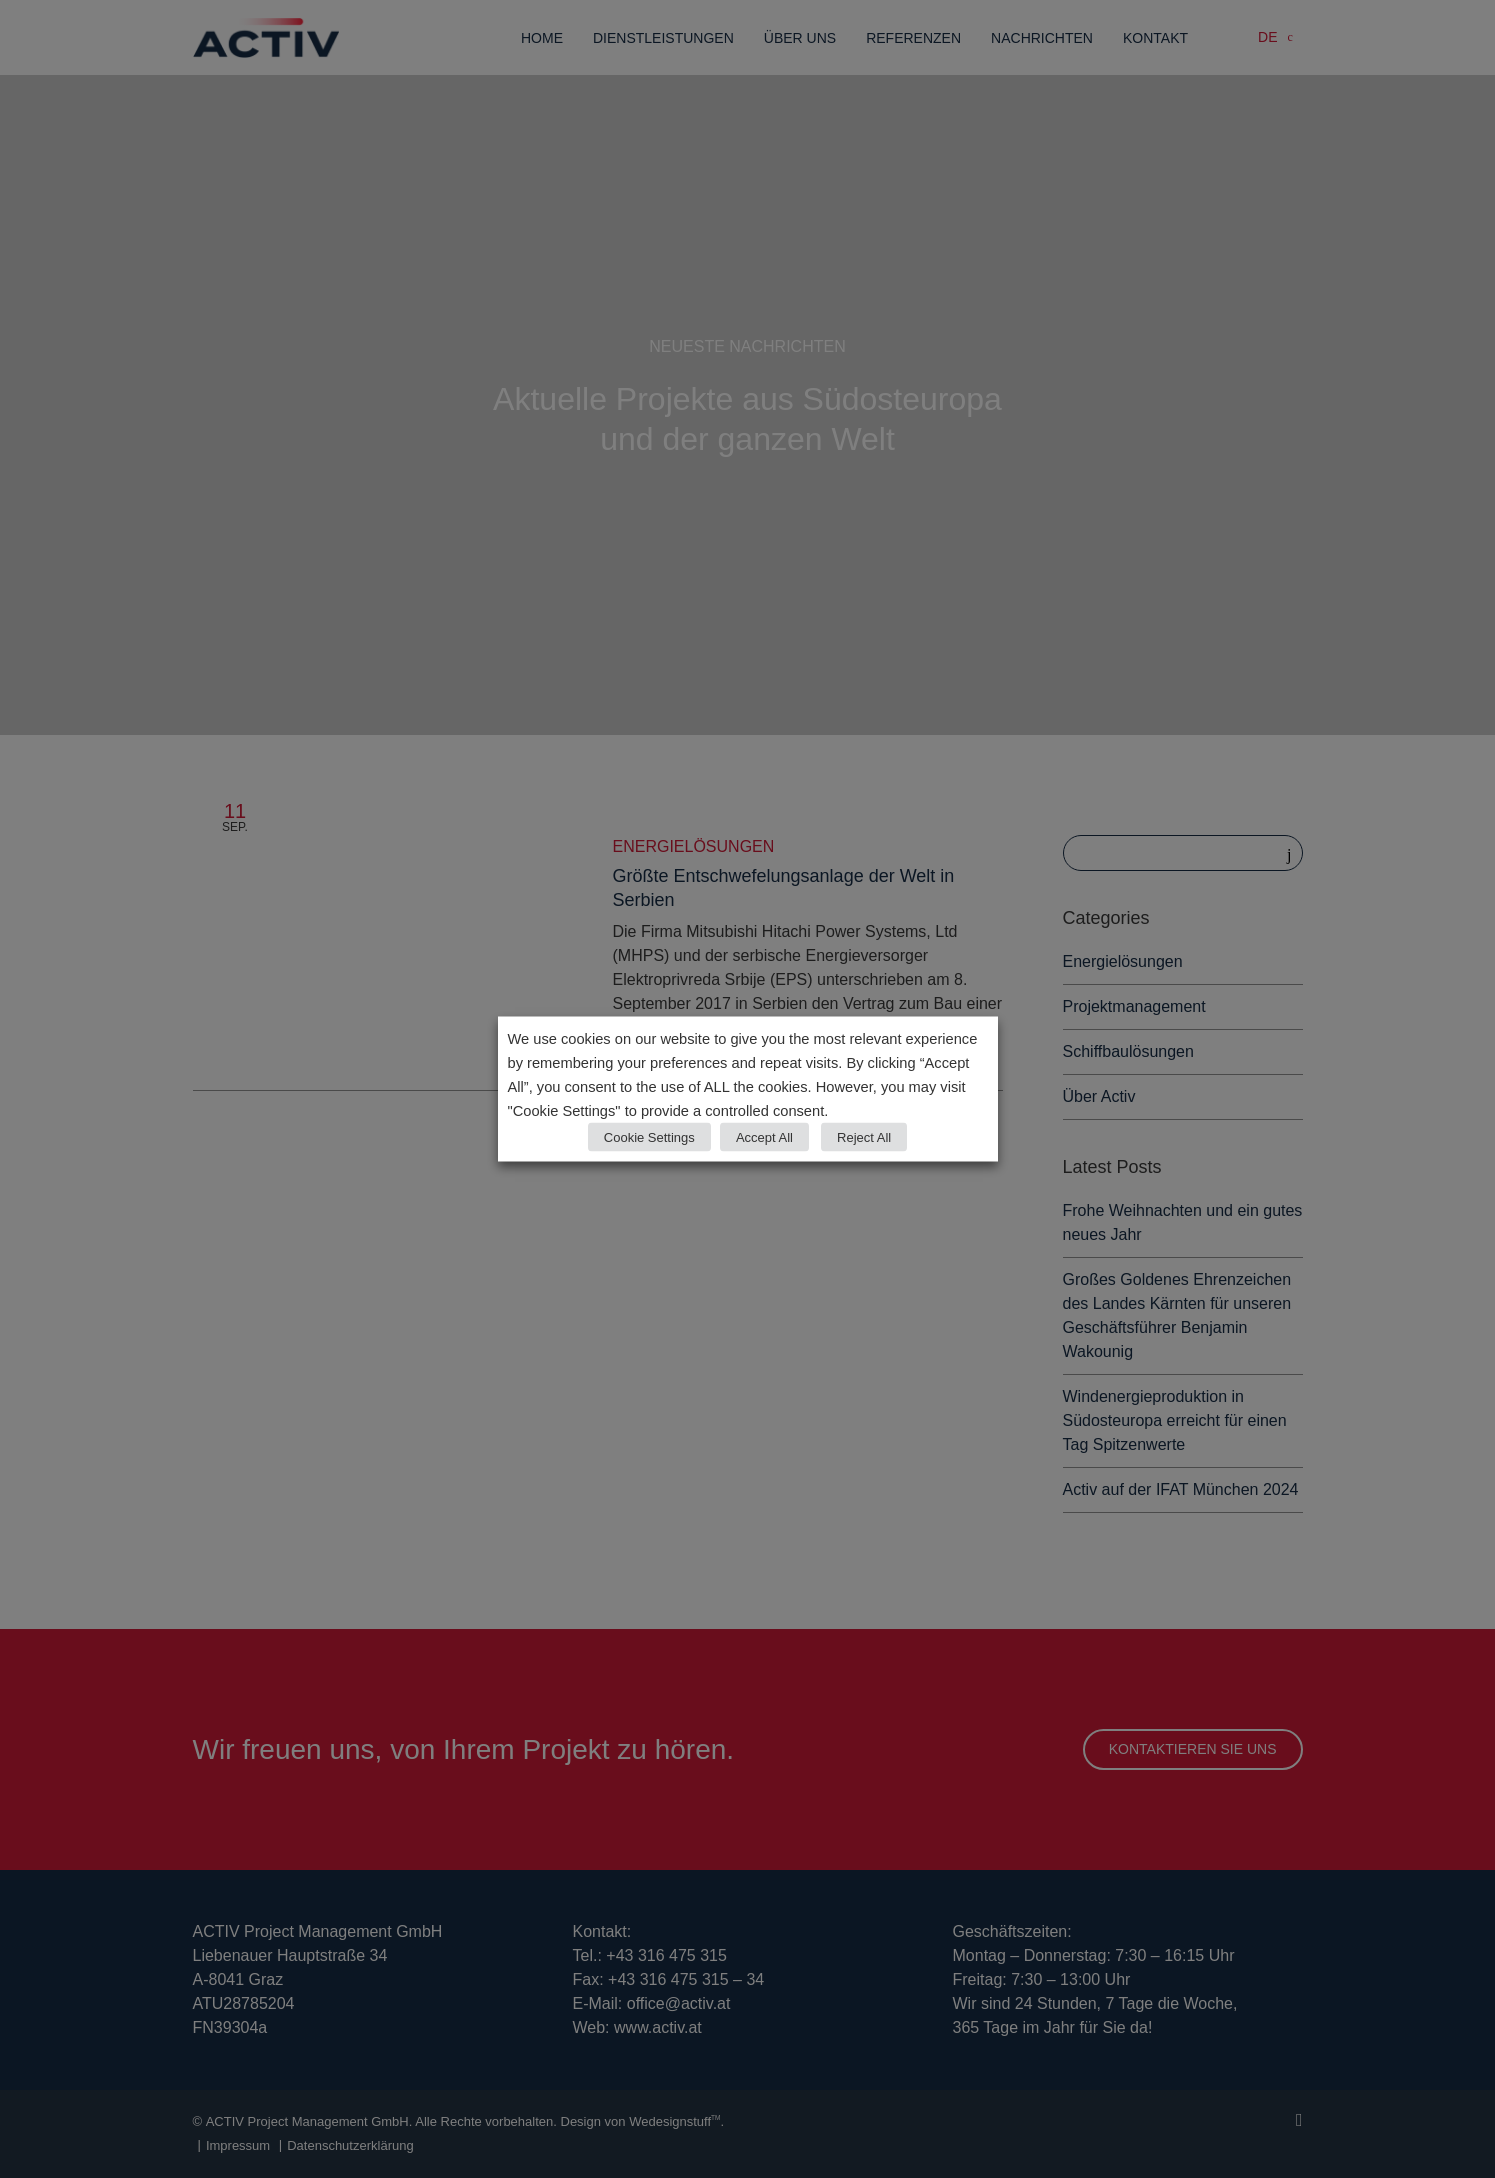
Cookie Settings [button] (649, 1137)
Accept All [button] (764, 1137)
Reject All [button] (864, 1137)
